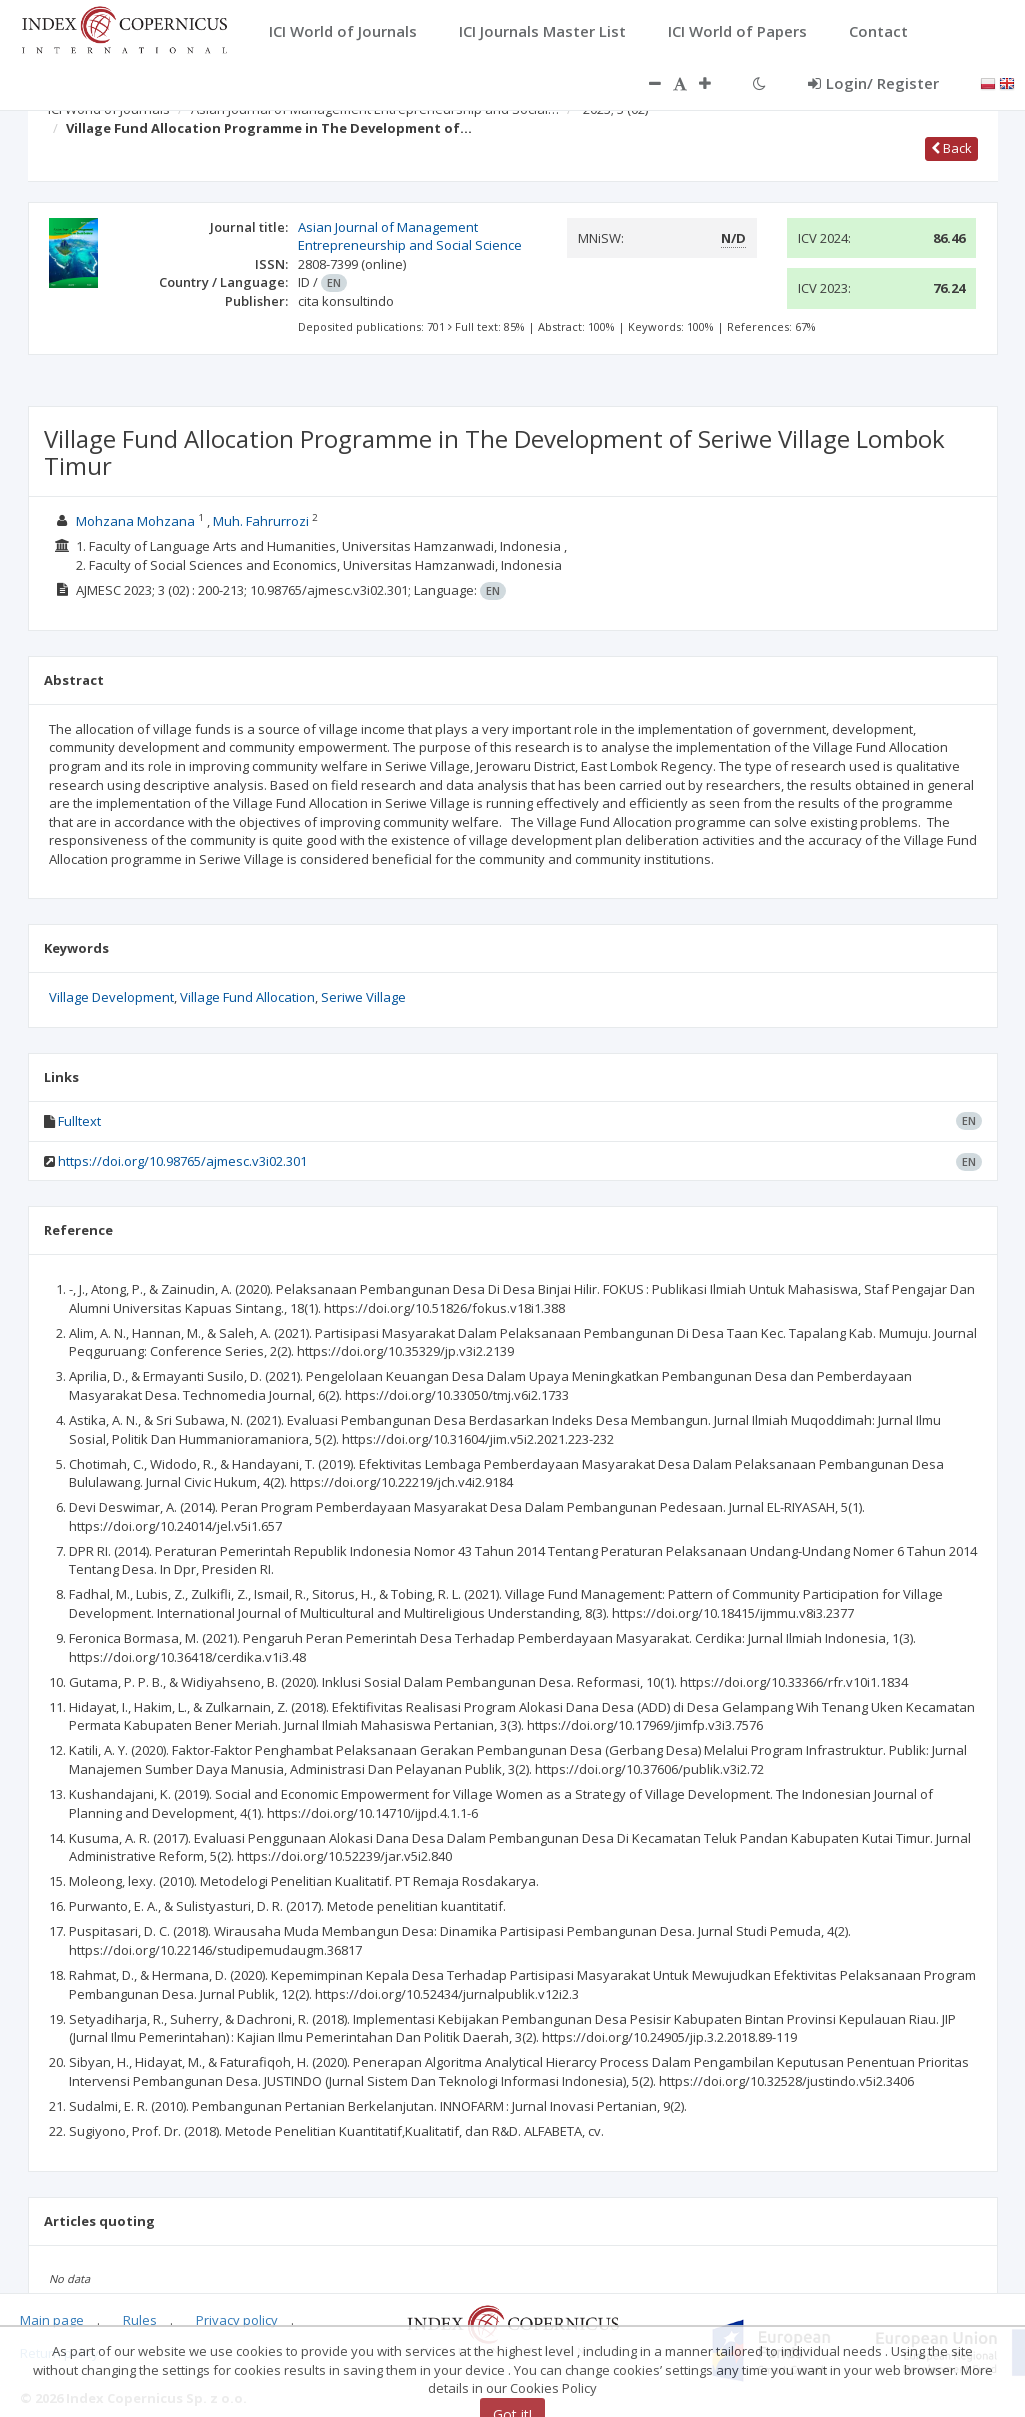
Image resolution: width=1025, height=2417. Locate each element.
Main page (52, 2320)
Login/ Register (873, 83)
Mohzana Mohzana (135, 521)
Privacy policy (237, 2320)
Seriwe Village (363, 997)
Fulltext (79, 1121)
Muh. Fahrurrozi (262, 521)
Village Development (111, 997)
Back (951, 148)
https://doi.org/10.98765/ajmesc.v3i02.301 (182, 1161)
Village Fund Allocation (247, 997)
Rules (140, 2320)
